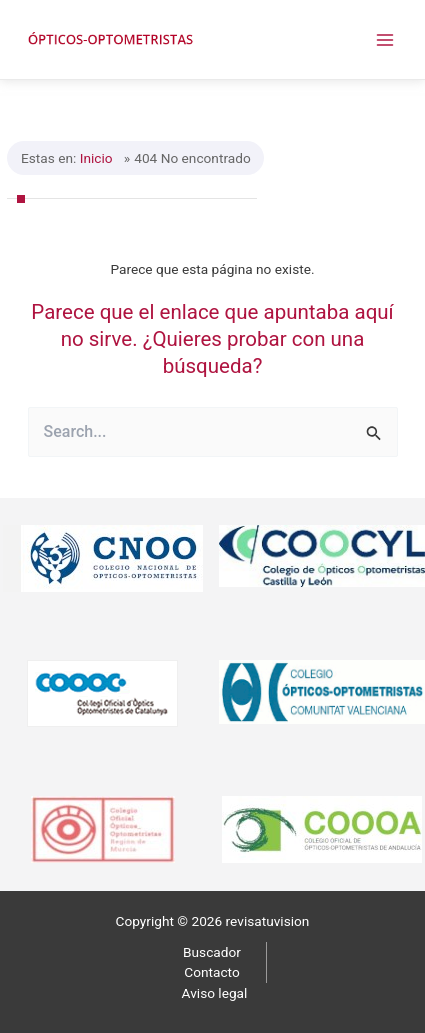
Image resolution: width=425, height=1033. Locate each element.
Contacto (211, 972)
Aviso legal (215, 993)
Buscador (212, 952)
